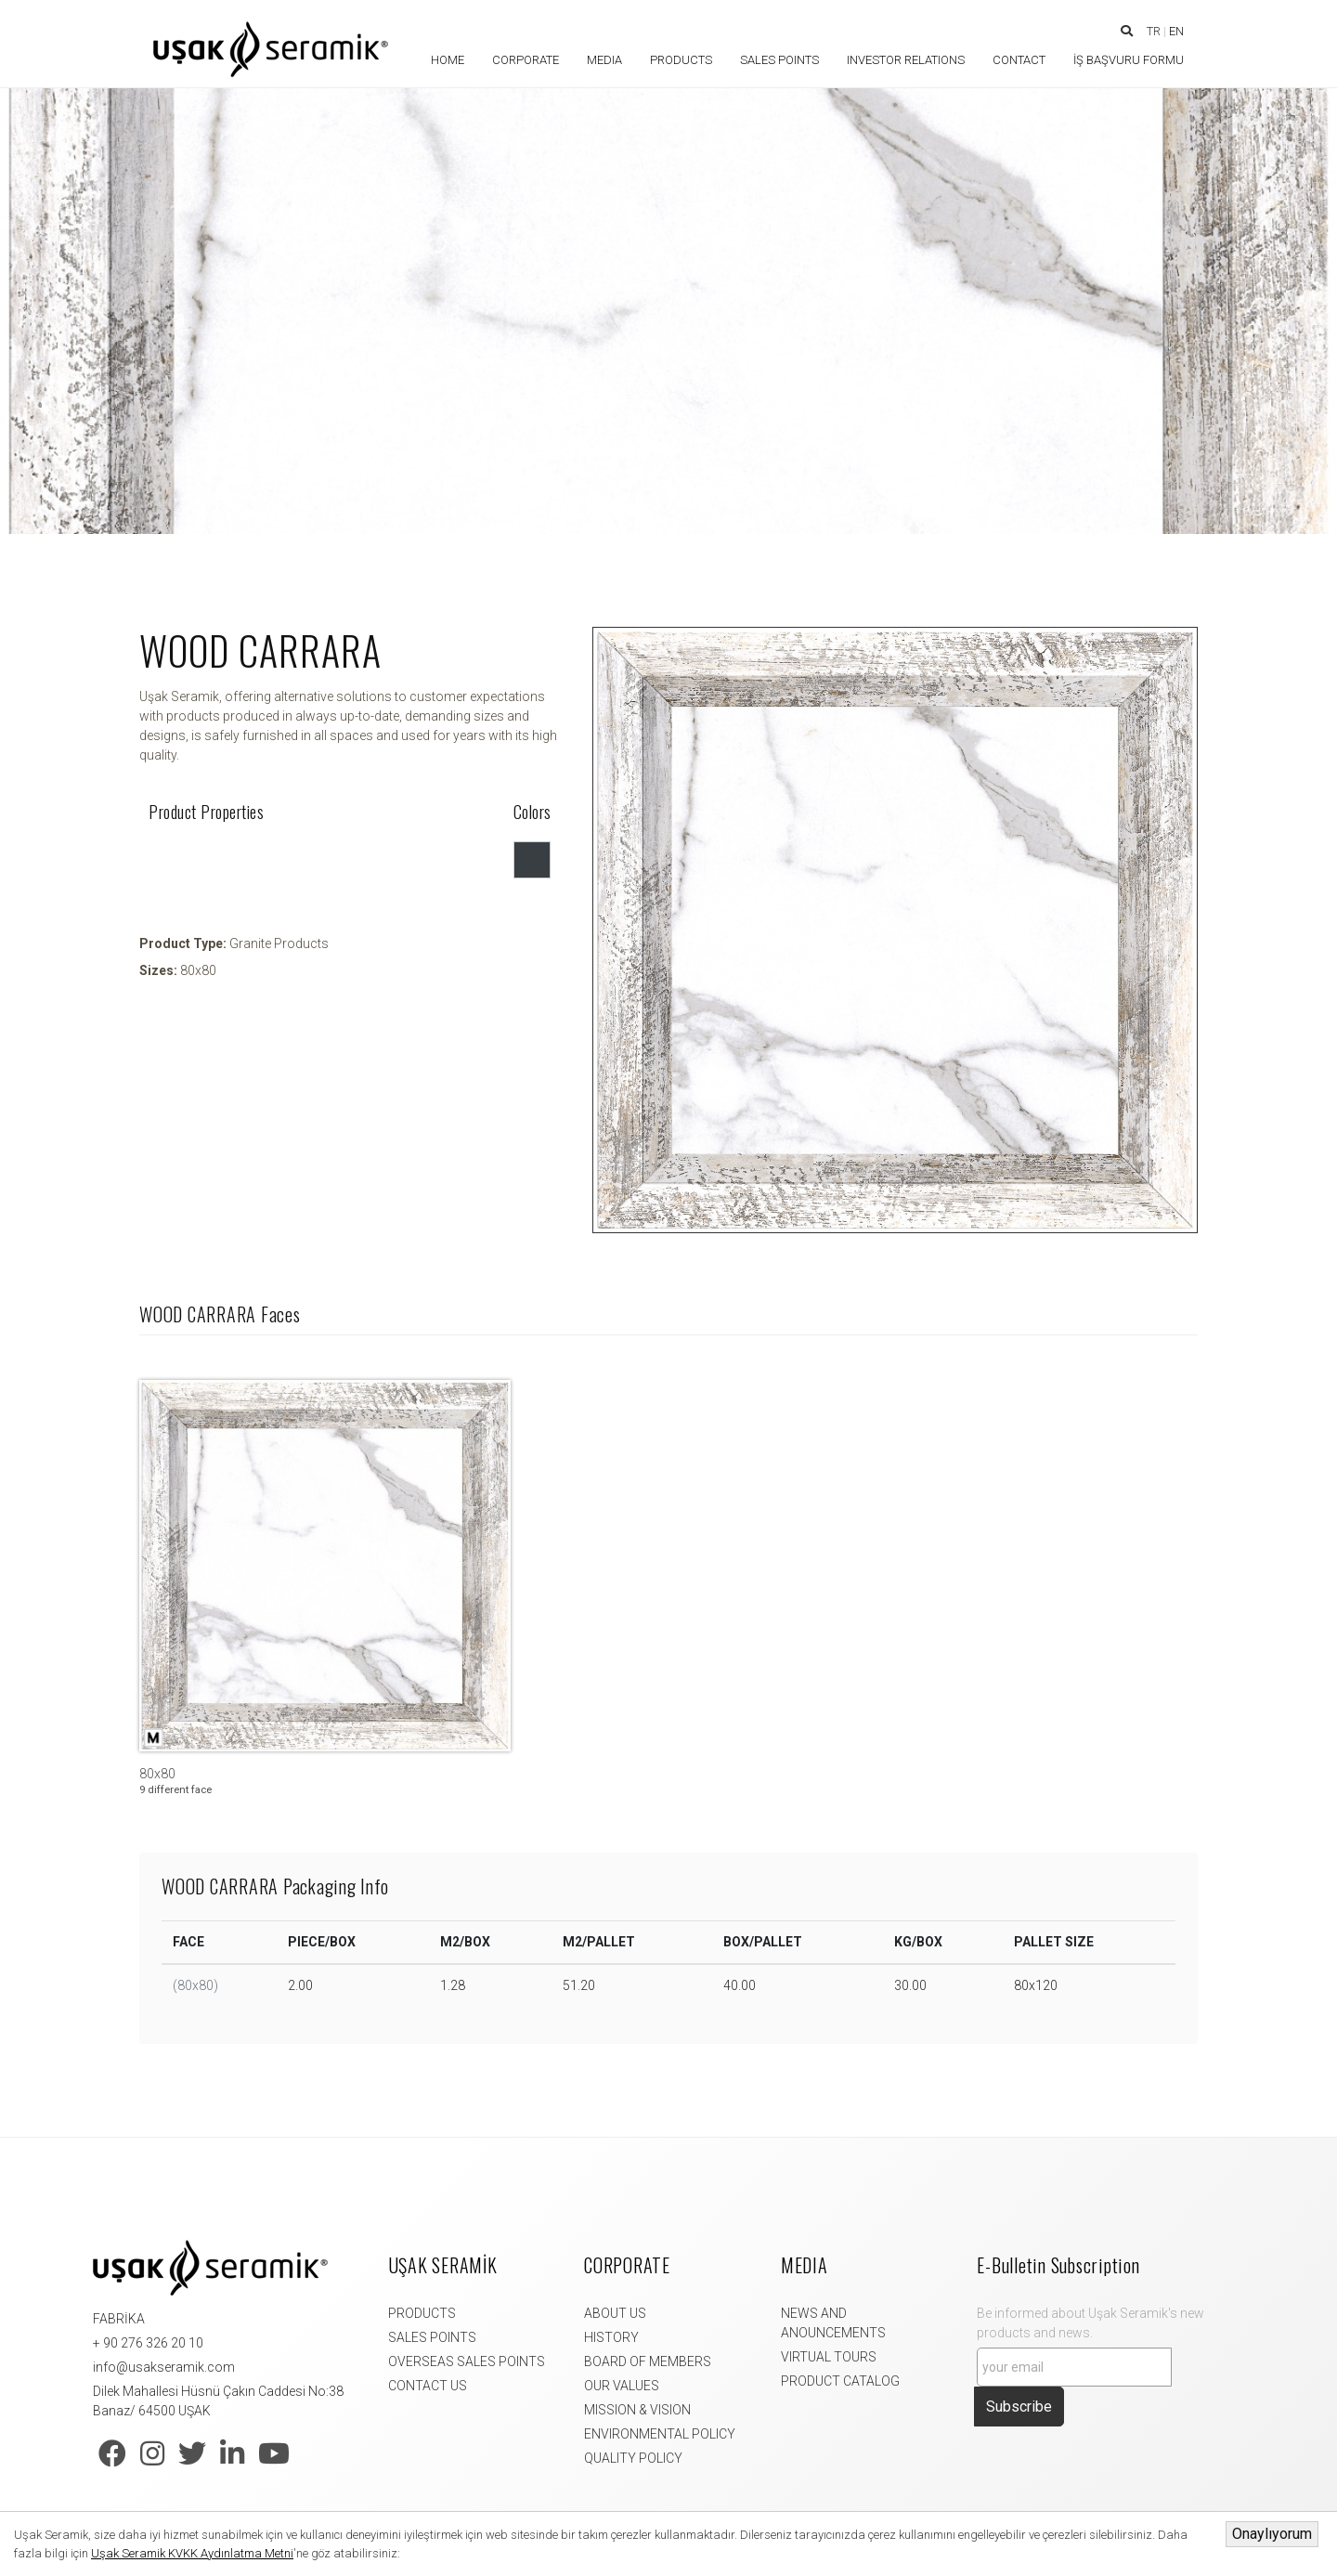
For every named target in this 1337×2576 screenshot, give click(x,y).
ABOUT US (615, 2313)
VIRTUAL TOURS (828, 2356)
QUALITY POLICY (633, 2458)
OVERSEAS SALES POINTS (466, 2361)
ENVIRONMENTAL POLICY (659, 2433)
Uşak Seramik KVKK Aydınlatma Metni (192, 2553)
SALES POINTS (432, 2337)
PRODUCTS (422, 2313)
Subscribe (1019, 2406)
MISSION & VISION (637, 2409)
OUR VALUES (621, 2385)
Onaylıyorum (1272, 2534)
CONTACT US (427, 2385)
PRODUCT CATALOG (840, 2381)
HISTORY (611, 2337)
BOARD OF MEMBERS (647, 2361)
